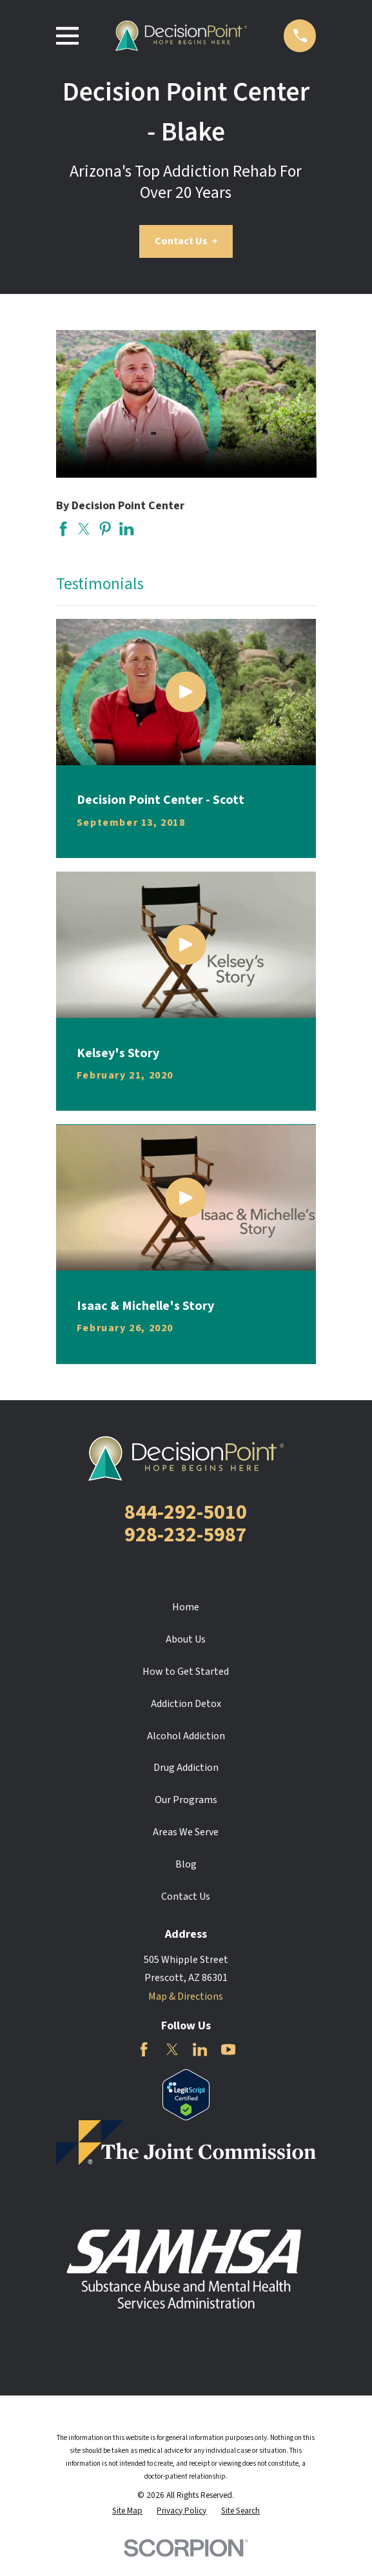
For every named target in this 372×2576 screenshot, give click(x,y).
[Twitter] (172, 2049)
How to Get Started (185, 1671)
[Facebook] (144, 2049)
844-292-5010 (185, 1512)
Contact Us (186, 241)
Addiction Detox (186, 1704)
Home (185, 1607)
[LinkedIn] (200, 2049)
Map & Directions (185, 1996)
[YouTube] (228, 2049)
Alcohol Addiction (186, 1736)
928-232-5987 (185, 1535)
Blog (186, 1864)
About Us (186, 1639)
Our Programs (186, 1800)
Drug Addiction (186, 1768)
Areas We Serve (186, 1832)
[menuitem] (127, 2511)
